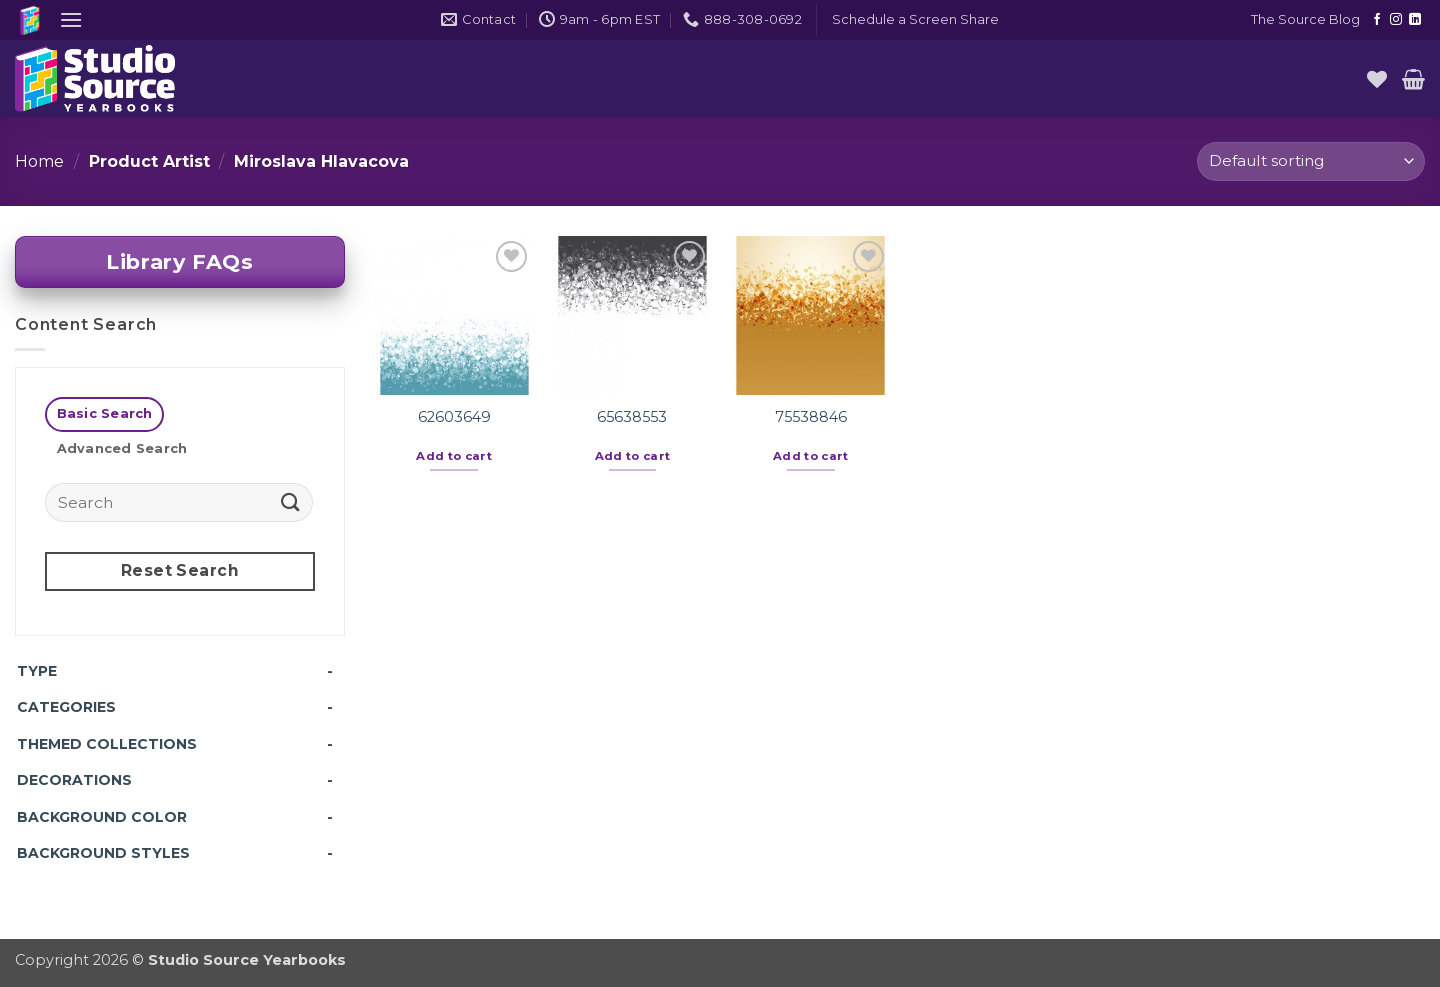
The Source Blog (1305, 19)
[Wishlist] (1377, 79)
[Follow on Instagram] (1396, 20)
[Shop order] (1311, 161)
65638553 (632, 417)
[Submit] (291, 501)
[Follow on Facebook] (1377, 20)
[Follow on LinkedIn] (1415, 20)
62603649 (454, 417)
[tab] (104, 414)
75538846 (811, 417)
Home (39, 161)
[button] (71, 19)
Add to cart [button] (454, 456)
